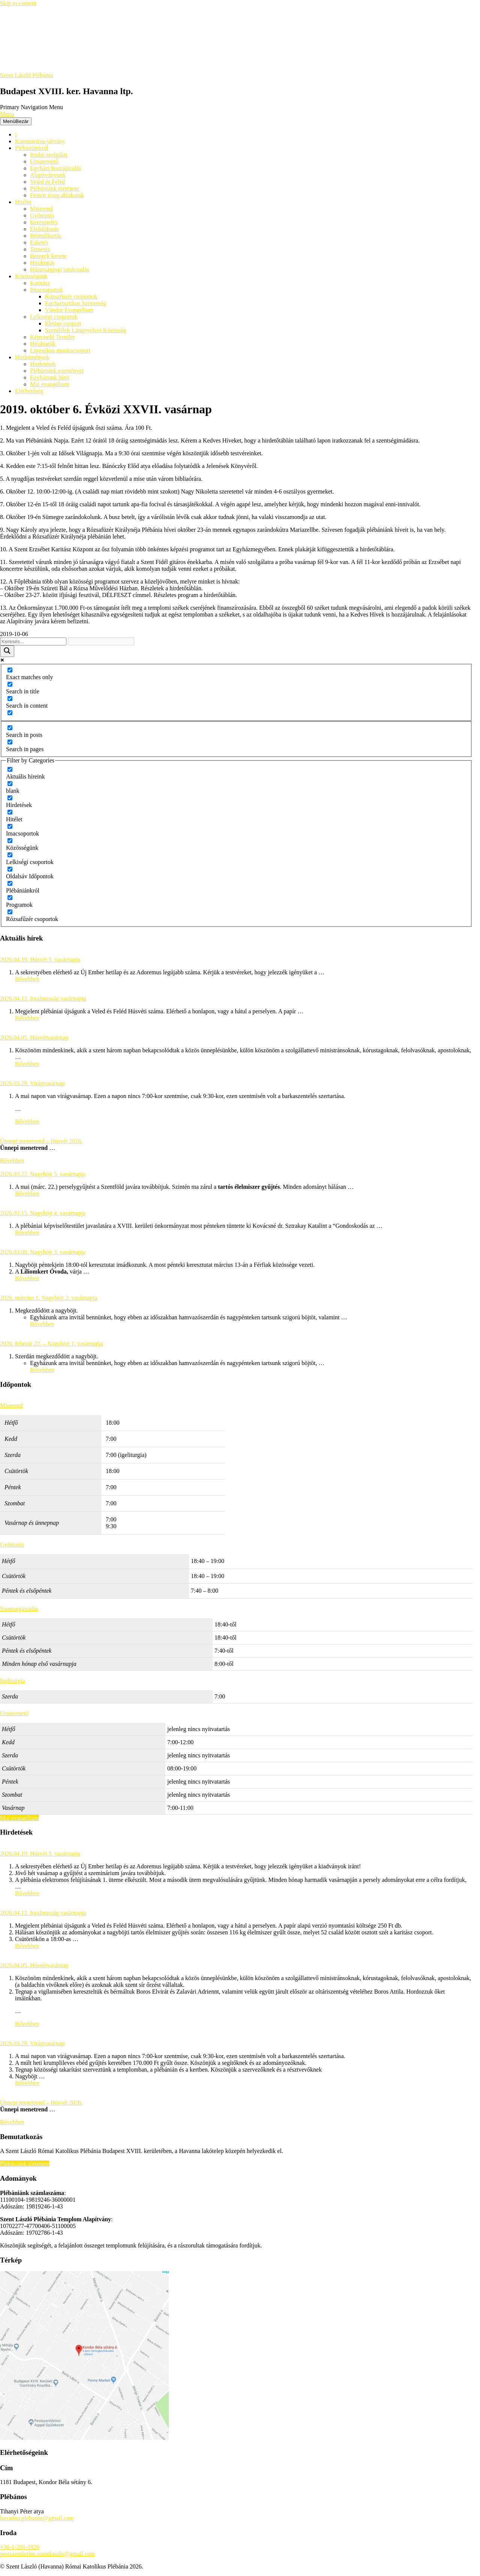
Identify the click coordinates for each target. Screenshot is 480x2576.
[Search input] (33, 641)
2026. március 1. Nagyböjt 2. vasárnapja (48, 1298)
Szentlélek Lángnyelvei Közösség (85, 330)
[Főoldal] (16, 134)
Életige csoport (63, 323)
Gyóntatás (42, 215)
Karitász (40, 283)
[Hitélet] (10, 812)
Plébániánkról (31, 148)
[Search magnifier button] (7, 651)
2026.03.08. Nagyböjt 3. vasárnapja (43, 1252)
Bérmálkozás (46, 236)
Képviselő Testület (52, 337)
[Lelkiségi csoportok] (10, 854)
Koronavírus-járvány (40, 141)
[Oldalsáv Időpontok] (10, 869)
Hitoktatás (42, 263)
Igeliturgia (12, 1680)
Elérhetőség (29, 391)
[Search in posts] (10, 727)
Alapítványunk (48, 175)
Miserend (41, 209)
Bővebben (27, 979)
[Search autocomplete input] (101, 641)
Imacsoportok (46, 290)
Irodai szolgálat (48, 155)
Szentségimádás (19, 1608)
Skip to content (18, 3)
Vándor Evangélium (69, 310)
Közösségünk (31, 276)
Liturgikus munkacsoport (60, 350)
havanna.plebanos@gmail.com (37, 2518)
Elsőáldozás (44, 229)
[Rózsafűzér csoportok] (10, 911)
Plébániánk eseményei (57, 371)
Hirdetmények (32, 357)
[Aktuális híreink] (10, 769)
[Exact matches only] (10, 670)
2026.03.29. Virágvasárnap (32, 1083)
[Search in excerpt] (10, 712)
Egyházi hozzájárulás (55, 168)
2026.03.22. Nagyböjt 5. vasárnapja (43, 1174)
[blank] (10, 783)
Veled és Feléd (47, 182)
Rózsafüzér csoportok (71, 296)
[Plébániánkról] (10, 883)
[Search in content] (10, 698)
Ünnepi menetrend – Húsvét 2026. (41, 1141)
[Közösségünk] (10, 840)
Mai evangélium (49, 384)
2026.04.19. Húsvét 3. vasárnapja (40, 959)
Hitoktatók (43, 344)
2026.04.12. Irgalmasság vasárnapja (43, 998)
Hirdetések (43, 364)
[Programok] (10, 897)
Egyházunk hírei (49, 377)
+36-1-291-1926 (19, 2547)
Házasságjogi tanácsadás (59, 269)
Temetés (40, 249)
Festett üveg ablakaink (57, 195)
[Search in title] (10, 684)
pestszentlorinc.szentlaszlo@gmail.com (47, 2553)
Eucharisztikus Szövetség (75, 303)
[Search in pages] (10, 742)
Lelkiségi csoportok (54, 317)
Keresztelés (44, 222)
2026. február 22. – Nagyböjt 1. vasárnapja (51, 1343)
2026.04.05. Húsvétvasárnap (34, 1037)
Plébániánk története (54, 188)
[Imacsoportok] (10, 826)
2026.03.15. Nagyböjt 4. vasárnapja (43, 1213)
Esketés (39, 242)
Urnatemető (44, 161)
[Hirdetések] (10, 797)
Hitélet (23, 202)
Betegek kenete (48, 256)
